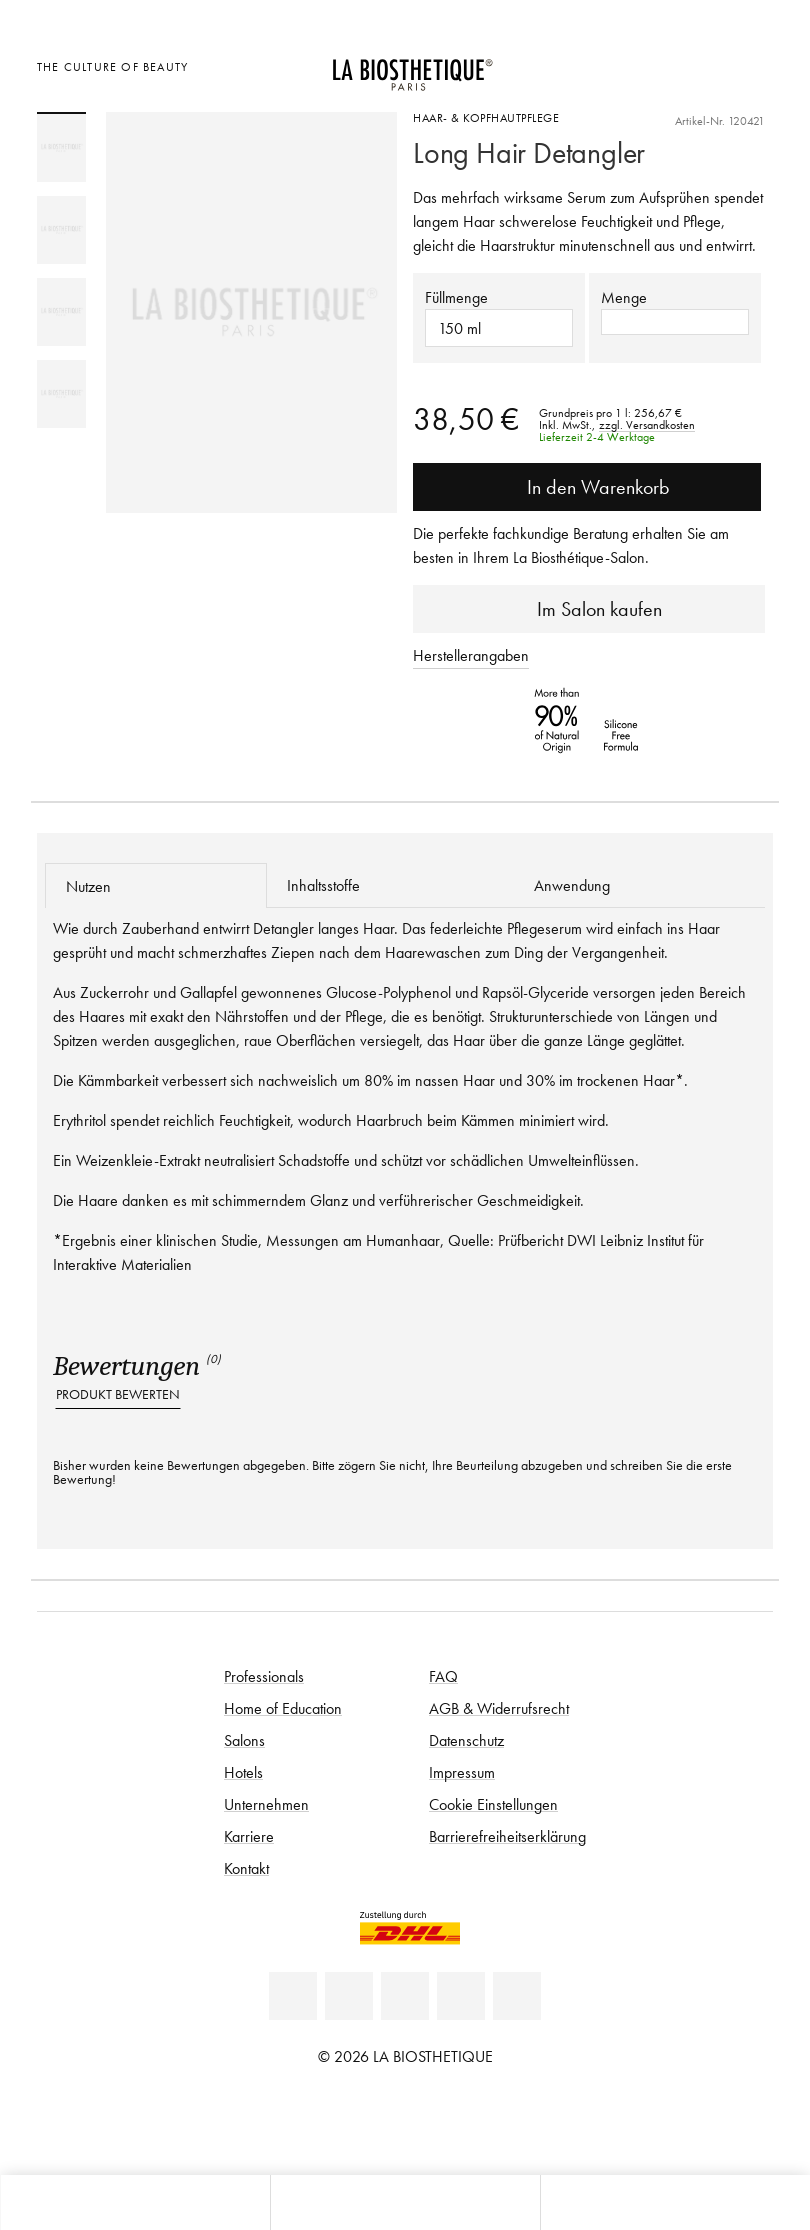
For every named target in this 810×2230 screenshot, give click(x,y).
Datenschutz (466, 1740)
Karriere (249, 1836)
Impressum (462, 1772)
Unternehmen (266, 1804)
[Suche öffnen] (675, 2202)
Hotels (243, 1772)
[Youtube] (405, 1996)
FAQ (443, 1676)
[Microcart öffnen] (752, 64)
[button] (675, 322)
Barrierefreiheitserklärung (507, 1836)
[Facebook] (349, 1996)
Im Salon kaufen (589, 609)
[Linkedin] (293, 1996)
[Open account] (703, 64)
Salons (244, 1740)
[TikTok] (517, 1996)
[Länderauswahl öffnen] (653, 64)
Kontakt (246, 1868)
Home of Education (283, 1708)
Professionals (264, 1676)
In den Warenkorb (587, 487)
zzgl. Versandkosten (647, 425)
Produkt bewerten (118, 1394)
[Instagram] (461, 1996)
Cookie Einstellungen (493, 1804)
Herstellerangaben (471, 655)
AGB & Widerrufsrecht (499, 1708)
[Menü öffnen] (405, 2202)
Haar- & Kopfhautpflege (486, 117)
